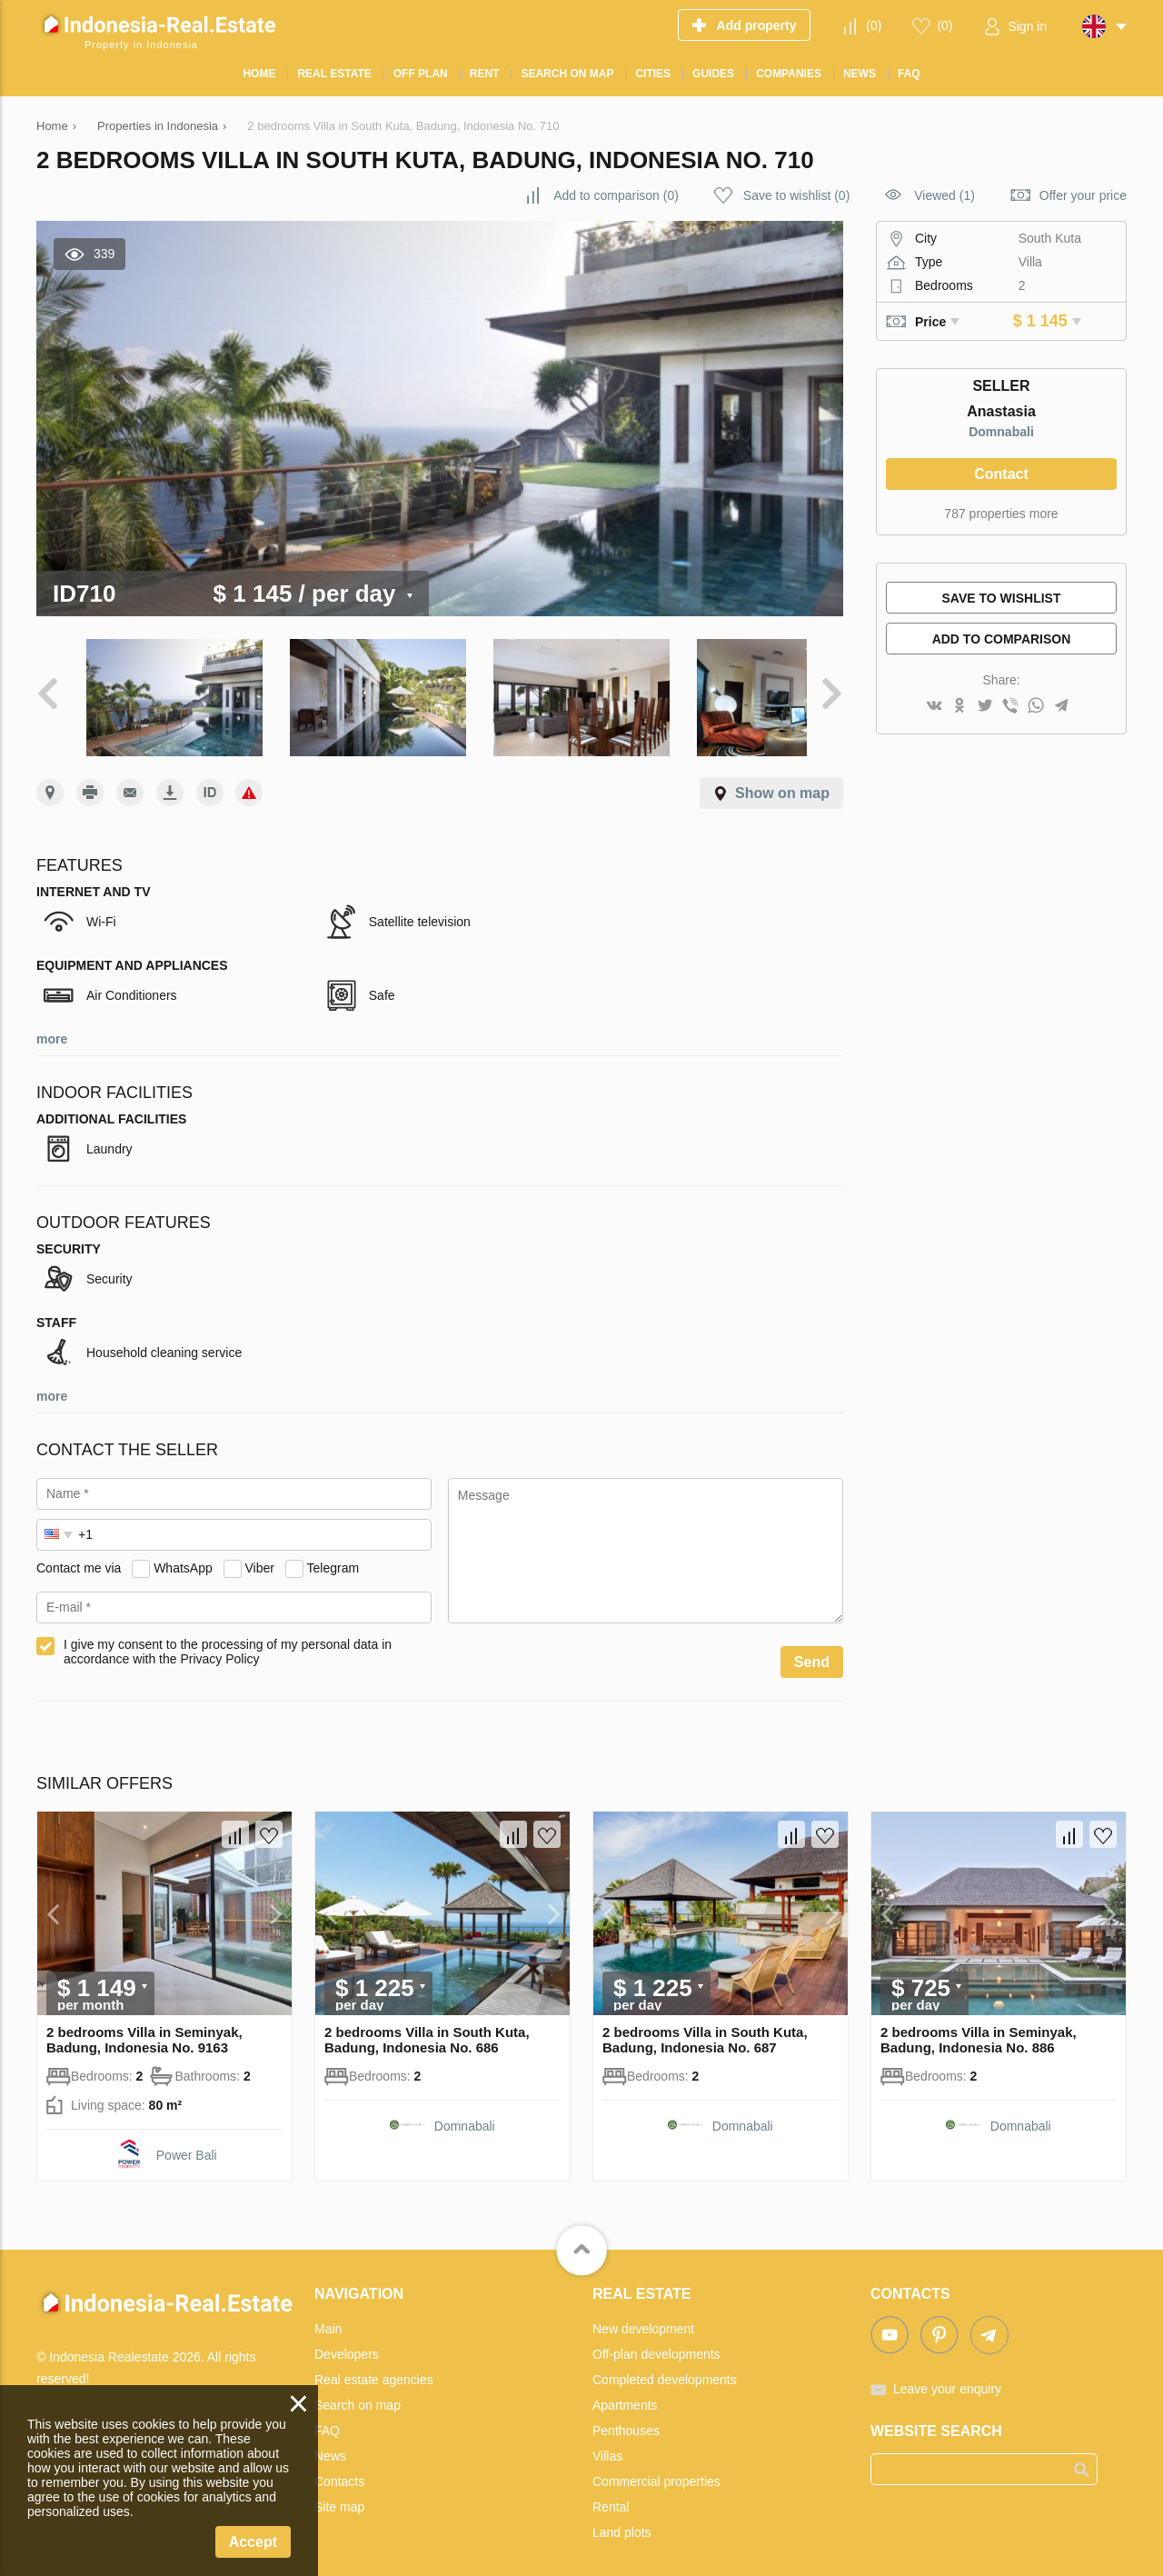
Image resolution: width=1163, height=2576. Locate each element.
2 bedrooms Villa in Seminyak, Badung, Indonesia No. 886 (978, 2027)
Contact (1001, 474)
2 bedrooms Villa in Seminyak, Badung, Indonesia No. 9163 (144, 2027)
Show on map (782, 780)
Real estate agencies (373, 2367)
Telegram (333, 1554)
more (51, 1026)
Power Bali (186, 2142)
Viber (259, 1554)
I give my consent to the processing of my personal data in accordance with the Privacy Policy (228, 1638)
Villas (607, 2443)
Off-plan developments (656, 2341)
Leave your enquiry (947, 2376)
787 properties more (1001, 513)
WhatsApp (183, 1554)
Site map (339, 2494)
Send (812, 1649)
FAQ (327, 2418)
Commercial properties (656, 2468)
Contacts (339, 2468)
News (330, 2443)
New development (643, 2316)
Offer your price (1083, 195)
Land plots (621, 2519)
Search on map (357, 2392)
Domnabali (1001, 431)
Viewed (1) (944, 195)
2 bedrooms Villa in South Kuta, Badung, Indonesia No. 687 (705, 2027)
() (873, 25)
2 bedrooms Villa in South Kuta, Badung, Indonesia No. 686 (427, 2027)
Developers (346, 2341)
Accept (253, 2542)
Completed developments (664, 2367)
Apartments (625, 2392)
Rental (610, 2494)
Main (328, 2316)
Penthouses (626, 2418)
